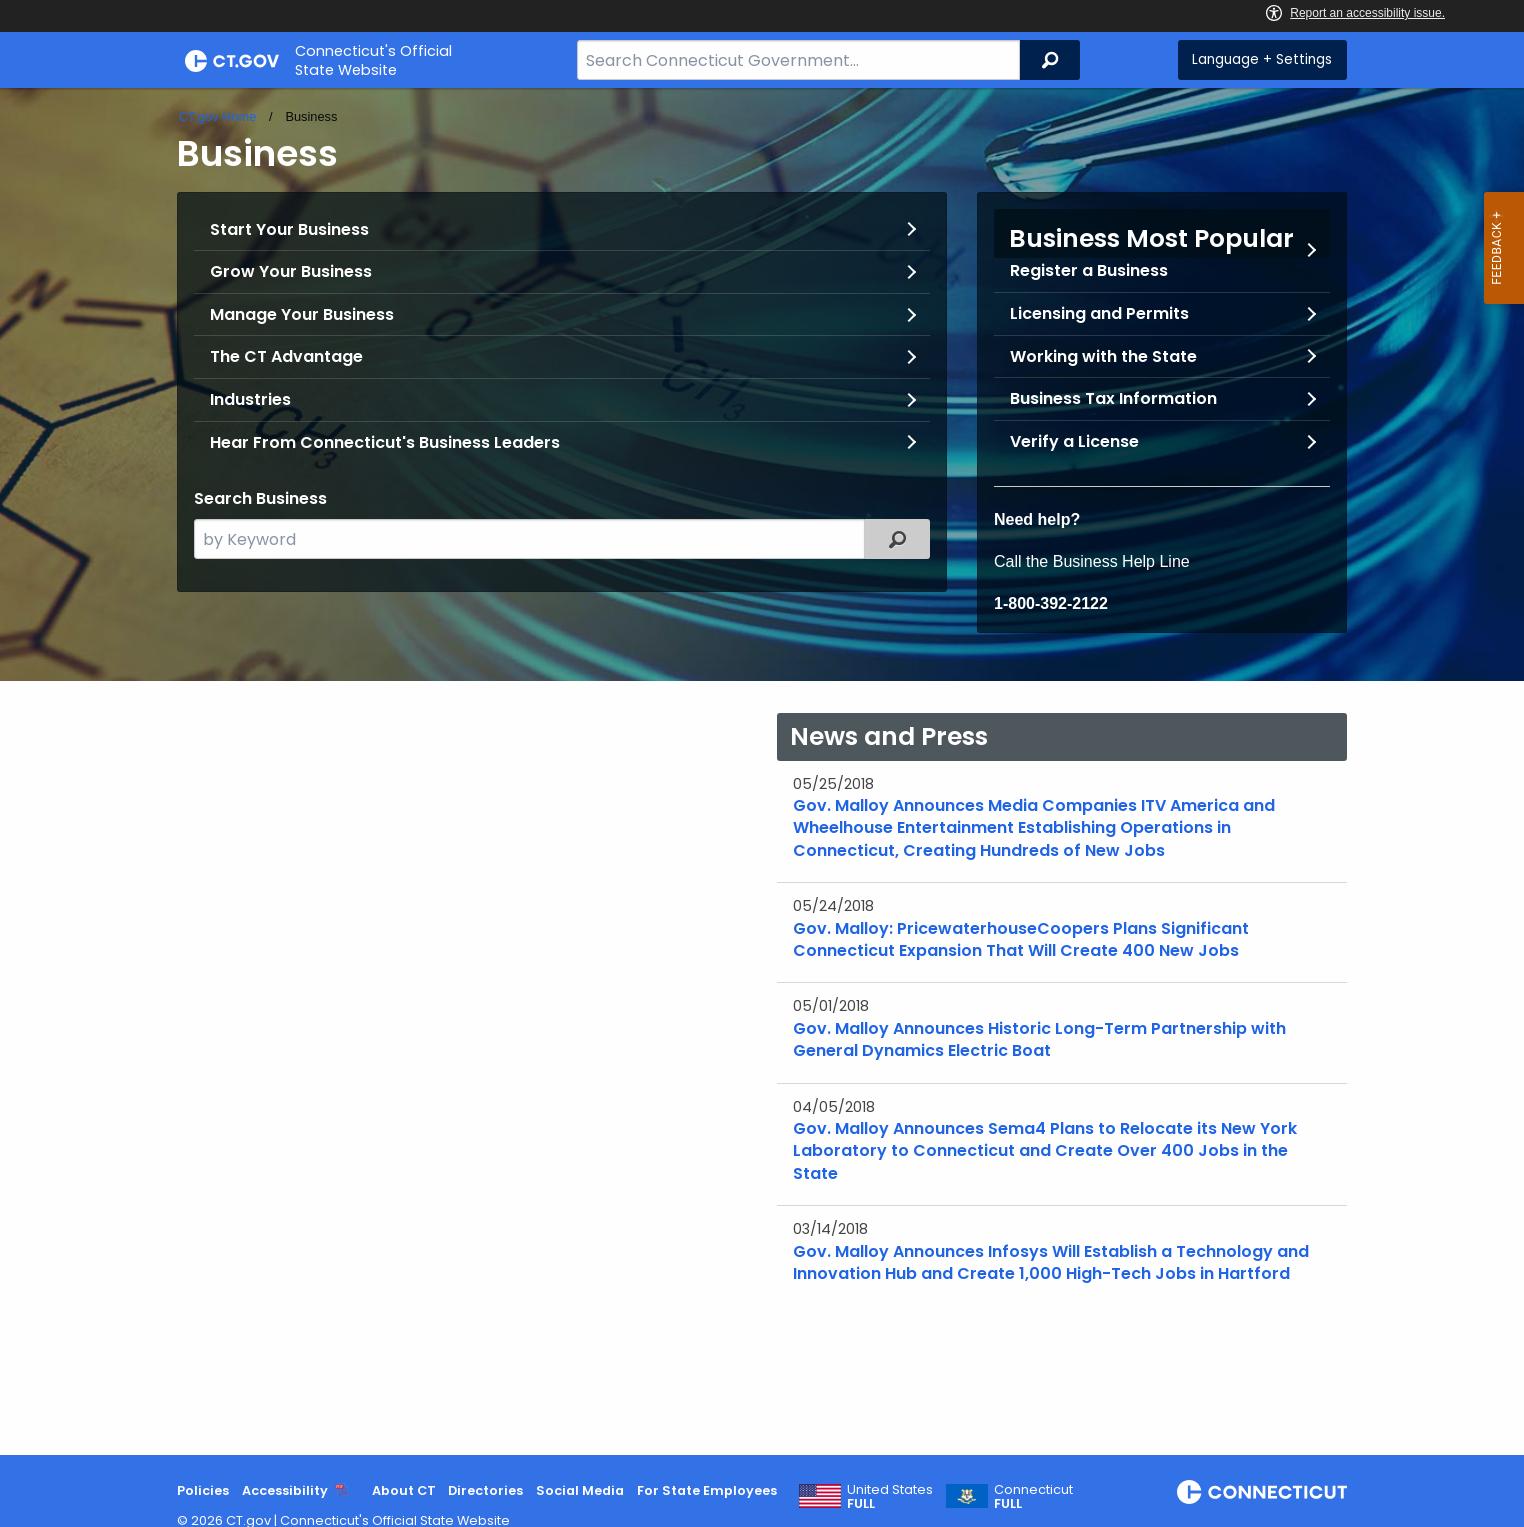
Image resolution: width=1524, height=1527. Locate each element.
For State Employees (707, 1490)
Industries (250, 399)
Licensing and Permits (1099, 313)
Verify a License (1074, 441)
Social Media (580, 1490)
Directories (485, 1490)
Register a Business (1089, 270)
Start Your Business (289, 229)
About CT (404, 1490)
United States (890, 1497)
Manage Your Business (302, 314)
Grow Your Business (291, 271)
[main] (762, 771)
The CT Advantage (286, 356)
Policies (203, 1490)
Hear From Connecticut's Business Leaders (385, 442)
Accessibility (285, 1490)
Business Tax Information (1113, 398)
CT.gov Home (218, 116)
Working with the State (1103, 356)
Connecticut (1033, 1497)
